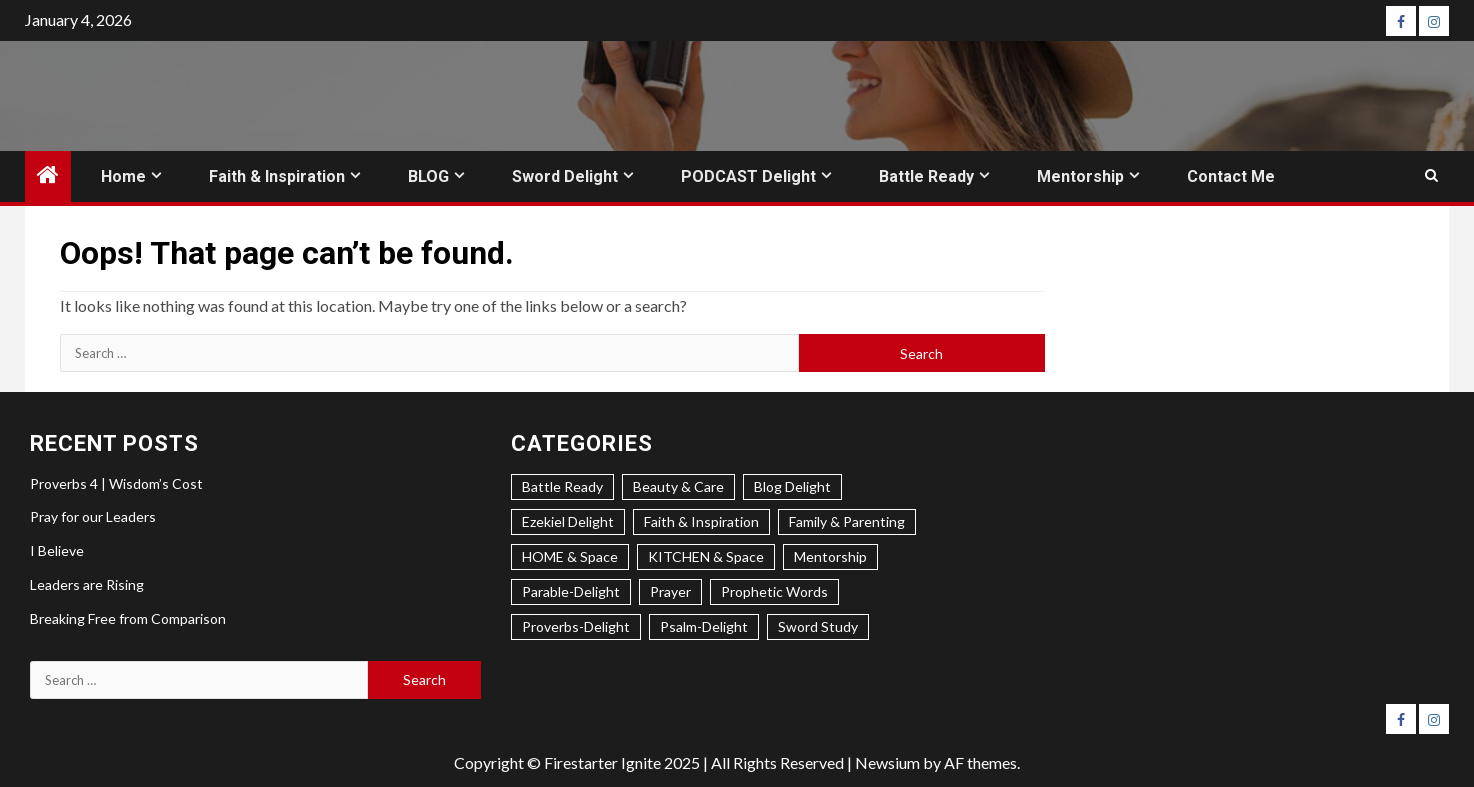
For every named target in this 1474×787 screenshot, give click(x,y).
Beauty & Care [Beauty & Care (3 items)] (678, 486)
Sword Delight (565, 176)
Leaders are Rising (87, 584)
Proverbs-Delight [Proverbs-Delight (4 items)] (576, 626)
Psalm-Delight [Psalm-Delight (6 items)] (704, 626)
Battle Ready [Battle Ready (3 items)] (562, 486)
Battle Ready (926, 176)
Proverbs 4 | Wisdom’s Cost (116, 483)
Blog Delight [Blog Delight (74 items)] (792, 486)
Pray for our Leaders (93, 516)
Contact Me (1231, 176)
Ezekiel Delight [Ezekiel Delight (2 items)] (568, 521)
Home (123, 176)
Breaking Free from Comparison (128, 618)
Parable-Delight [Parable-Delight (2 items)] (571, 591)
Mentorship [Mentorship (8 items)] (830, 556)
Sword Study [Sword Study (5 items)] (818, 626)
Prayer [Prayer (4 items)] (670, 591)
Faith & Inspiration (277, 176)
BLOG (428, 176)
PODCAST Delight (748, 176)
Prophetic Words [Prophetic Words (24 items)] (774, 591)
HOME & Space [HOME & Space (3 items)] (570, 556)
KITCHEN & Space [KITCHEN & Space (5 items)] (706, 556)
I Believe (57, 550)
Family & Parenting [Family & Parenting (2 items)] (847, 521)
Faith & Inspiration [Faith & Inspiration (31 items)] (701, 521)
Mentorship (1080, 176)
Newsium (887, 762)
